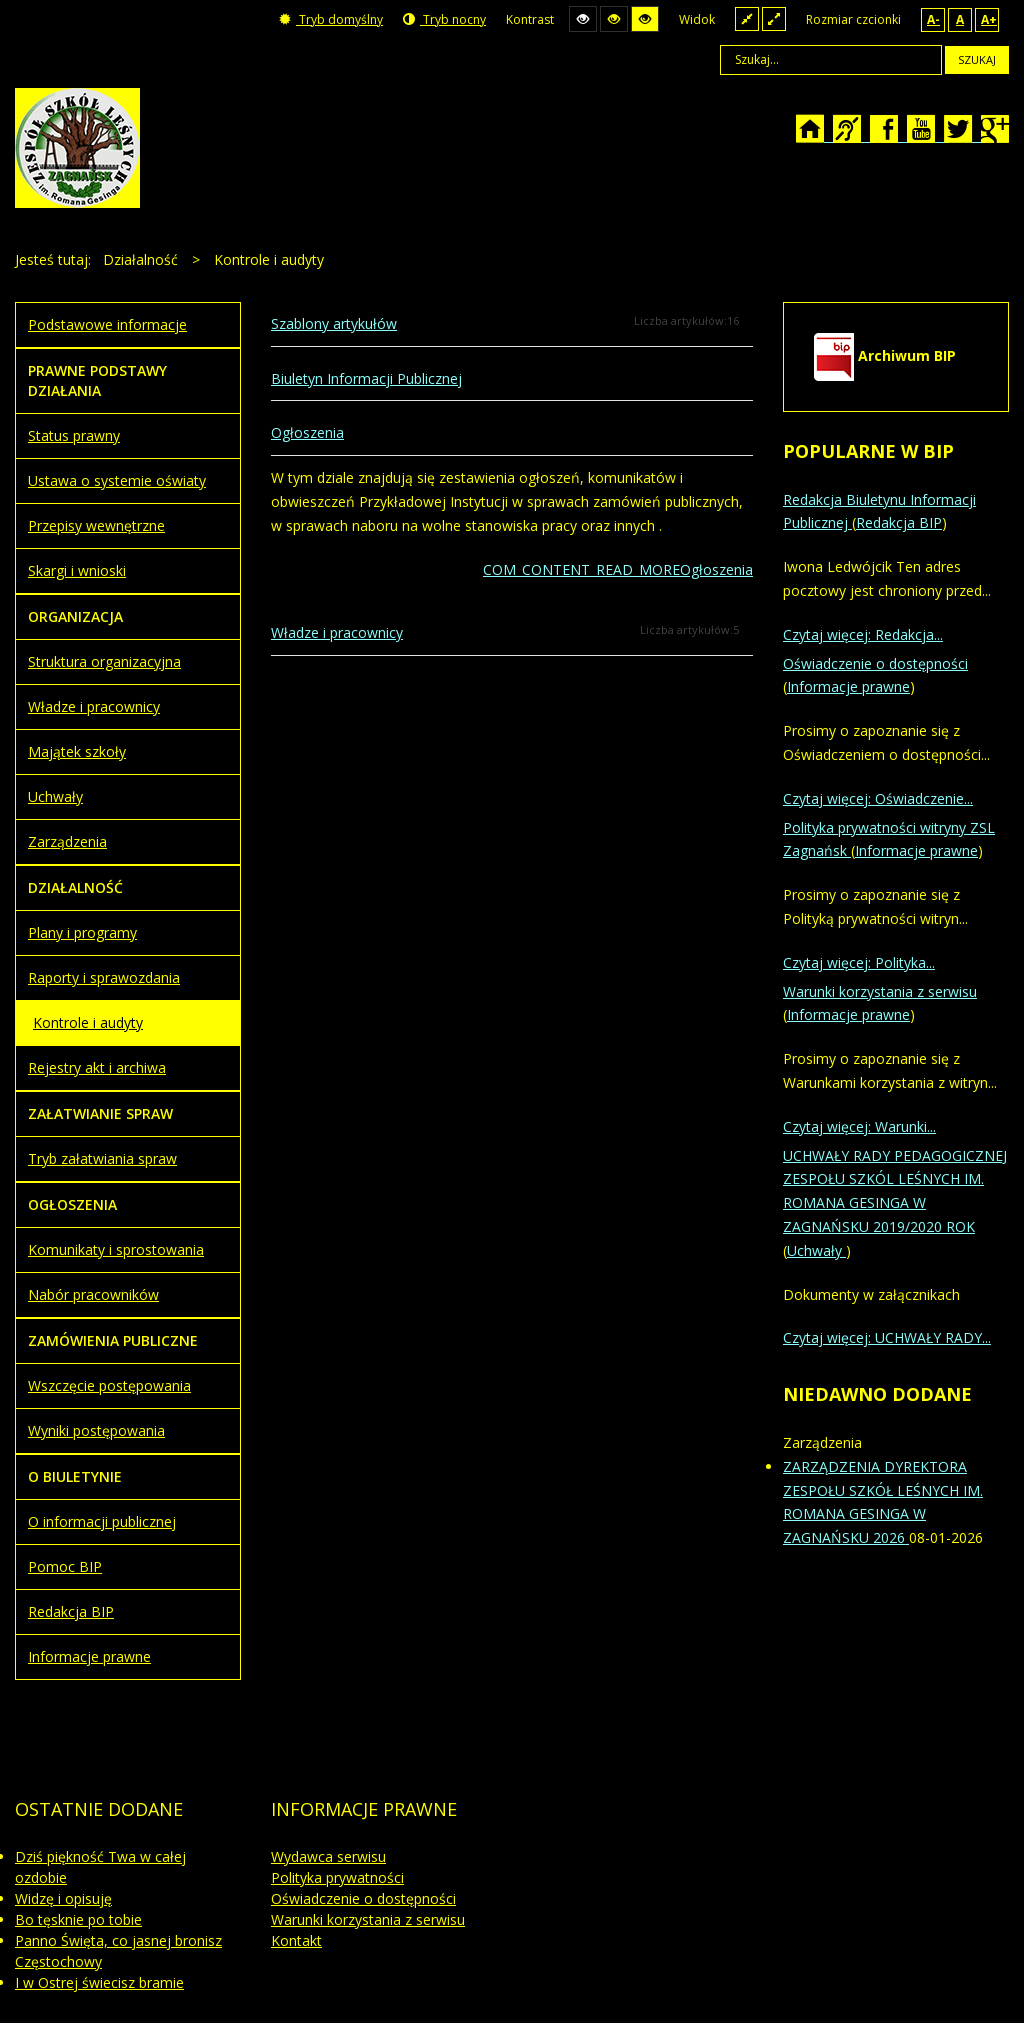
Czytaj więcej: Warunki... (859, 1126)
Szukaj (977, 59)
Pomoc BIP (65, 1566)
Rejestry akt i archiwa (97, 1067)
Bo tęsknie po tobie (78, 1919)
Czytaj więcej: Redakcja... (863, 634)
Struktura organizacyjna (104, 661)
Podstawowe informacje (107, 324)
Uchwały (55, 796)
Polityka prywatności (337, 1877)
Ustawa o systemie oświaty (117, 480)
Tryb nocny (444, 19)
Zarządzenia (67, 841)
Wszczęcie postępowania (109, 1385)
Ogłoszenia (307, 432)
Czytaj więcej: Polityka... (859, 962)
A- (933, 19)
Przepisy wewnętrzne (96, 525)
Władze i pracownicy (337, 632)
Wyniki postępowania (96, 1430)
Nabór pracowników (93, 1294)
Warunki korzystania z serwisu (880, 991)
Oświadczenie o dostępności (875, 663)
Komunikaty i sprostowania (116, 1249)
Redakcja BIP (71, 1611)
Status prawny (74, 435)
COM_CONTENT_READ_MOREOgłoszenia (618, 569)
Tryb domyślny (331, 19)
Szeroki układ (774, 18)
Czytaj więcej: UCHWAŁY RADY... (887, 1337)
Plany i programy (82, 932)
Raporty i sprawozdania (104, 977)
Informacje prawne (89, 1656)
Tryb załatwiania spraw (102, 1158)
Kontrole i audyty (88, 1022)
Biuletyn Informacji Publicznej (366, 378)
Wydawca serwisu (328, 1856)
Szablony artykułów (334, 323)
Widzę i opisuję (63, 1898)
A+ (989, 19)
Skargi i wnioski (77, 570)
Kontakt (296, 1940)
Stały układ (747, 18)
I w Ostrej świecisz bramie (99, 1982)
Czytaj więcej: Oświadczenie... (878, 798)
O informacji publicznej (102, 1521)
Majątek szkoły (77, 751)
